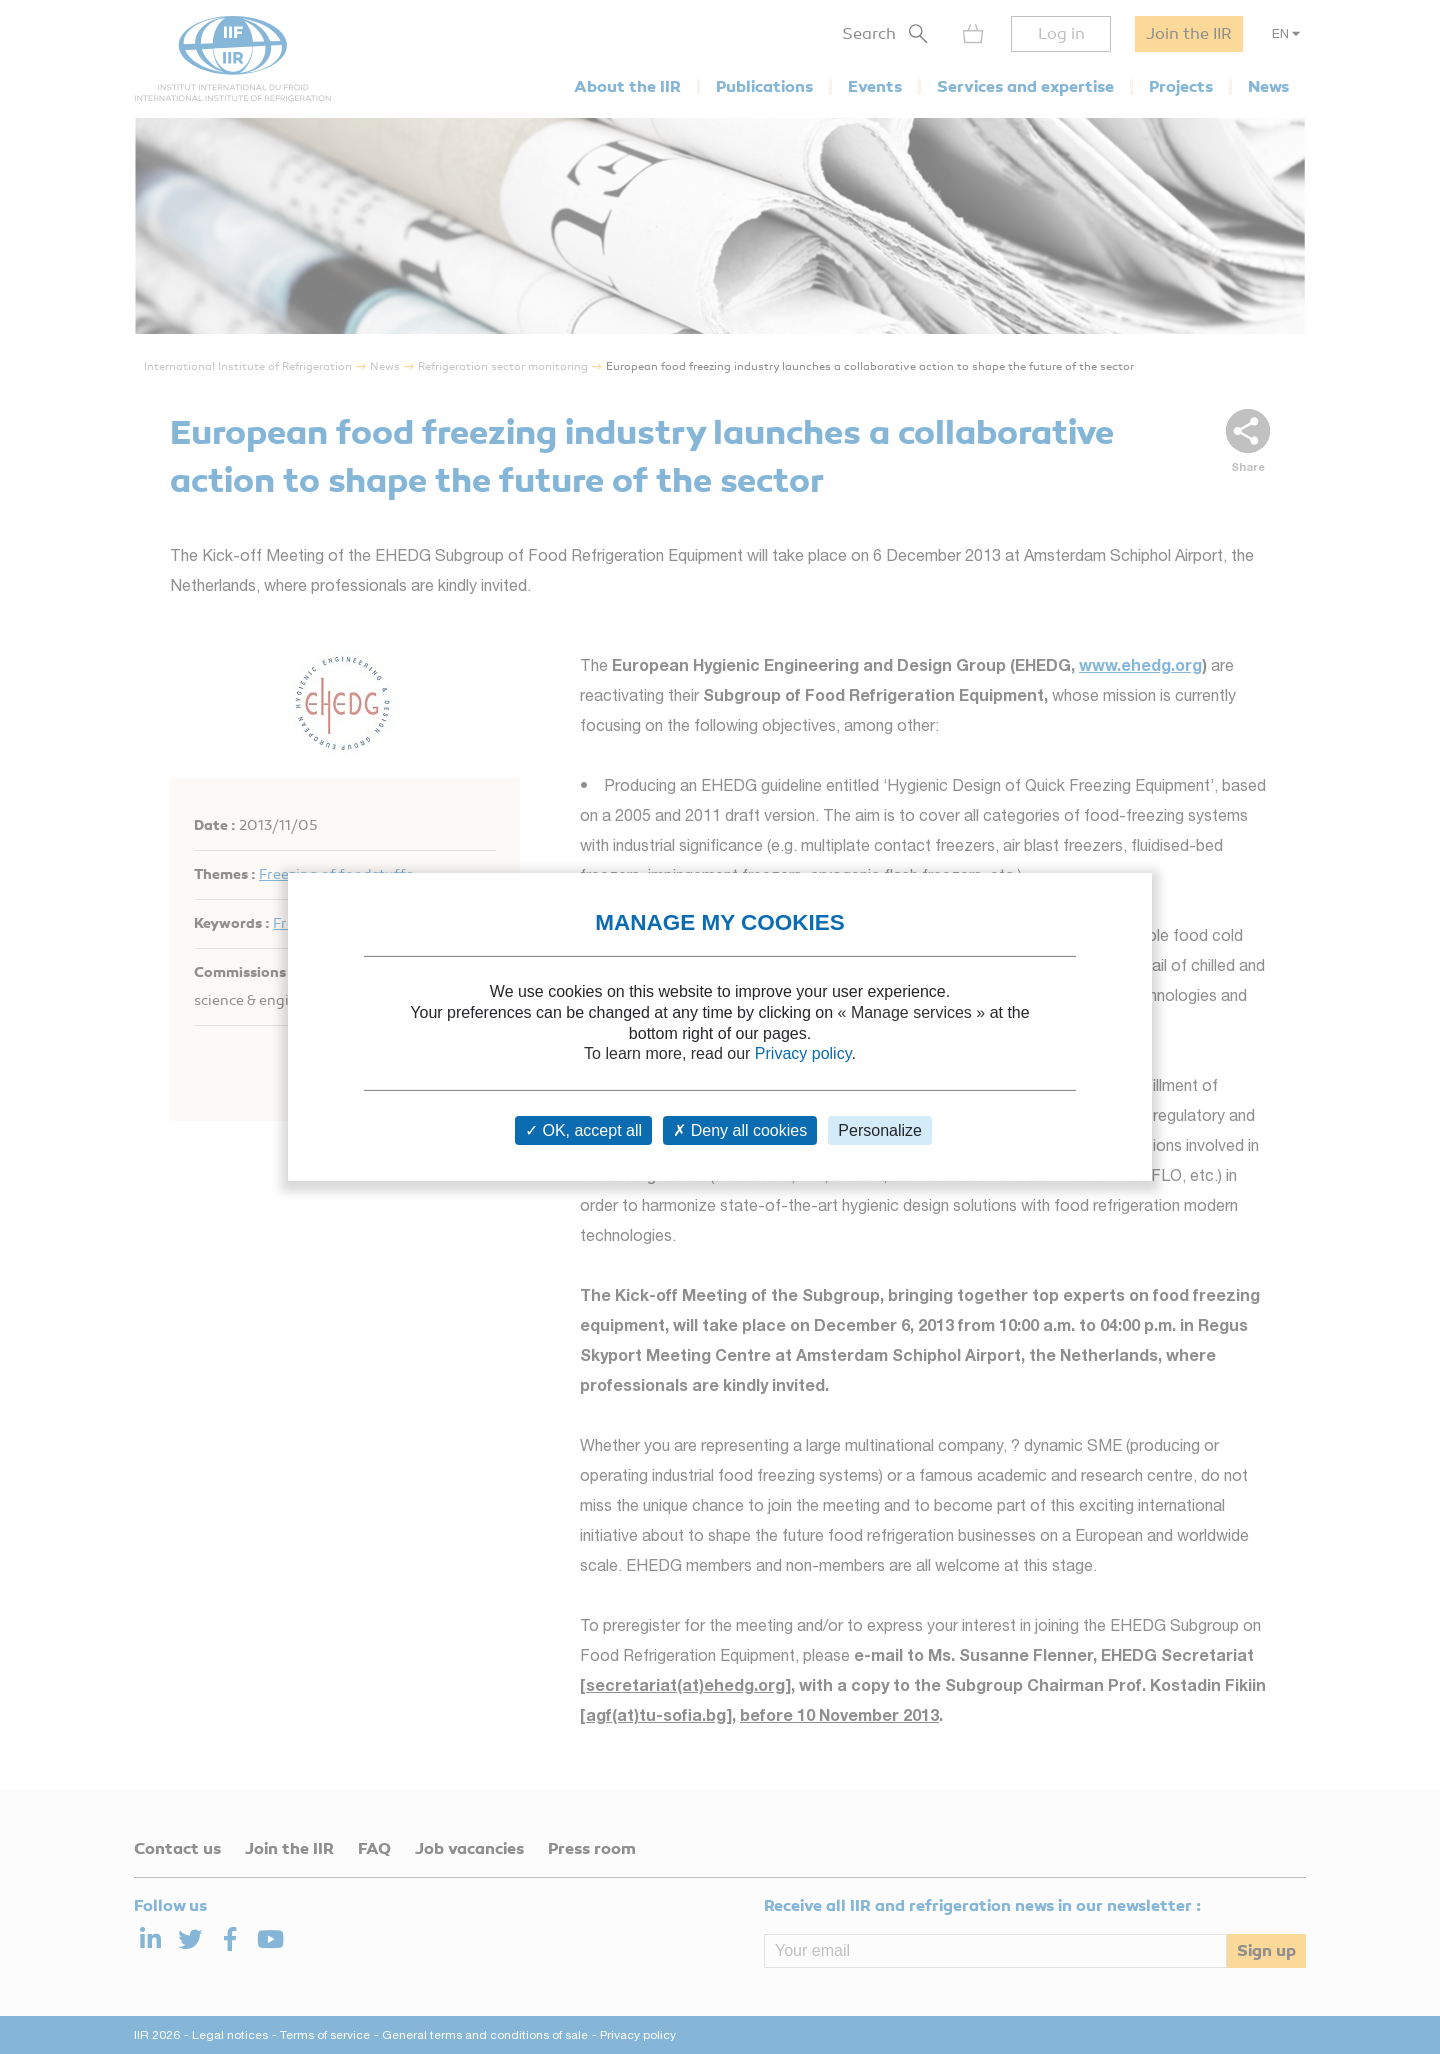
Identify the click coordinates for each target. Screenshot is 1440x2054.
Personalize (880, 1130)
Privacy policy (803, 1053)
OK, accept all (583, 1130)
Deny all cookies (740, 1130)
